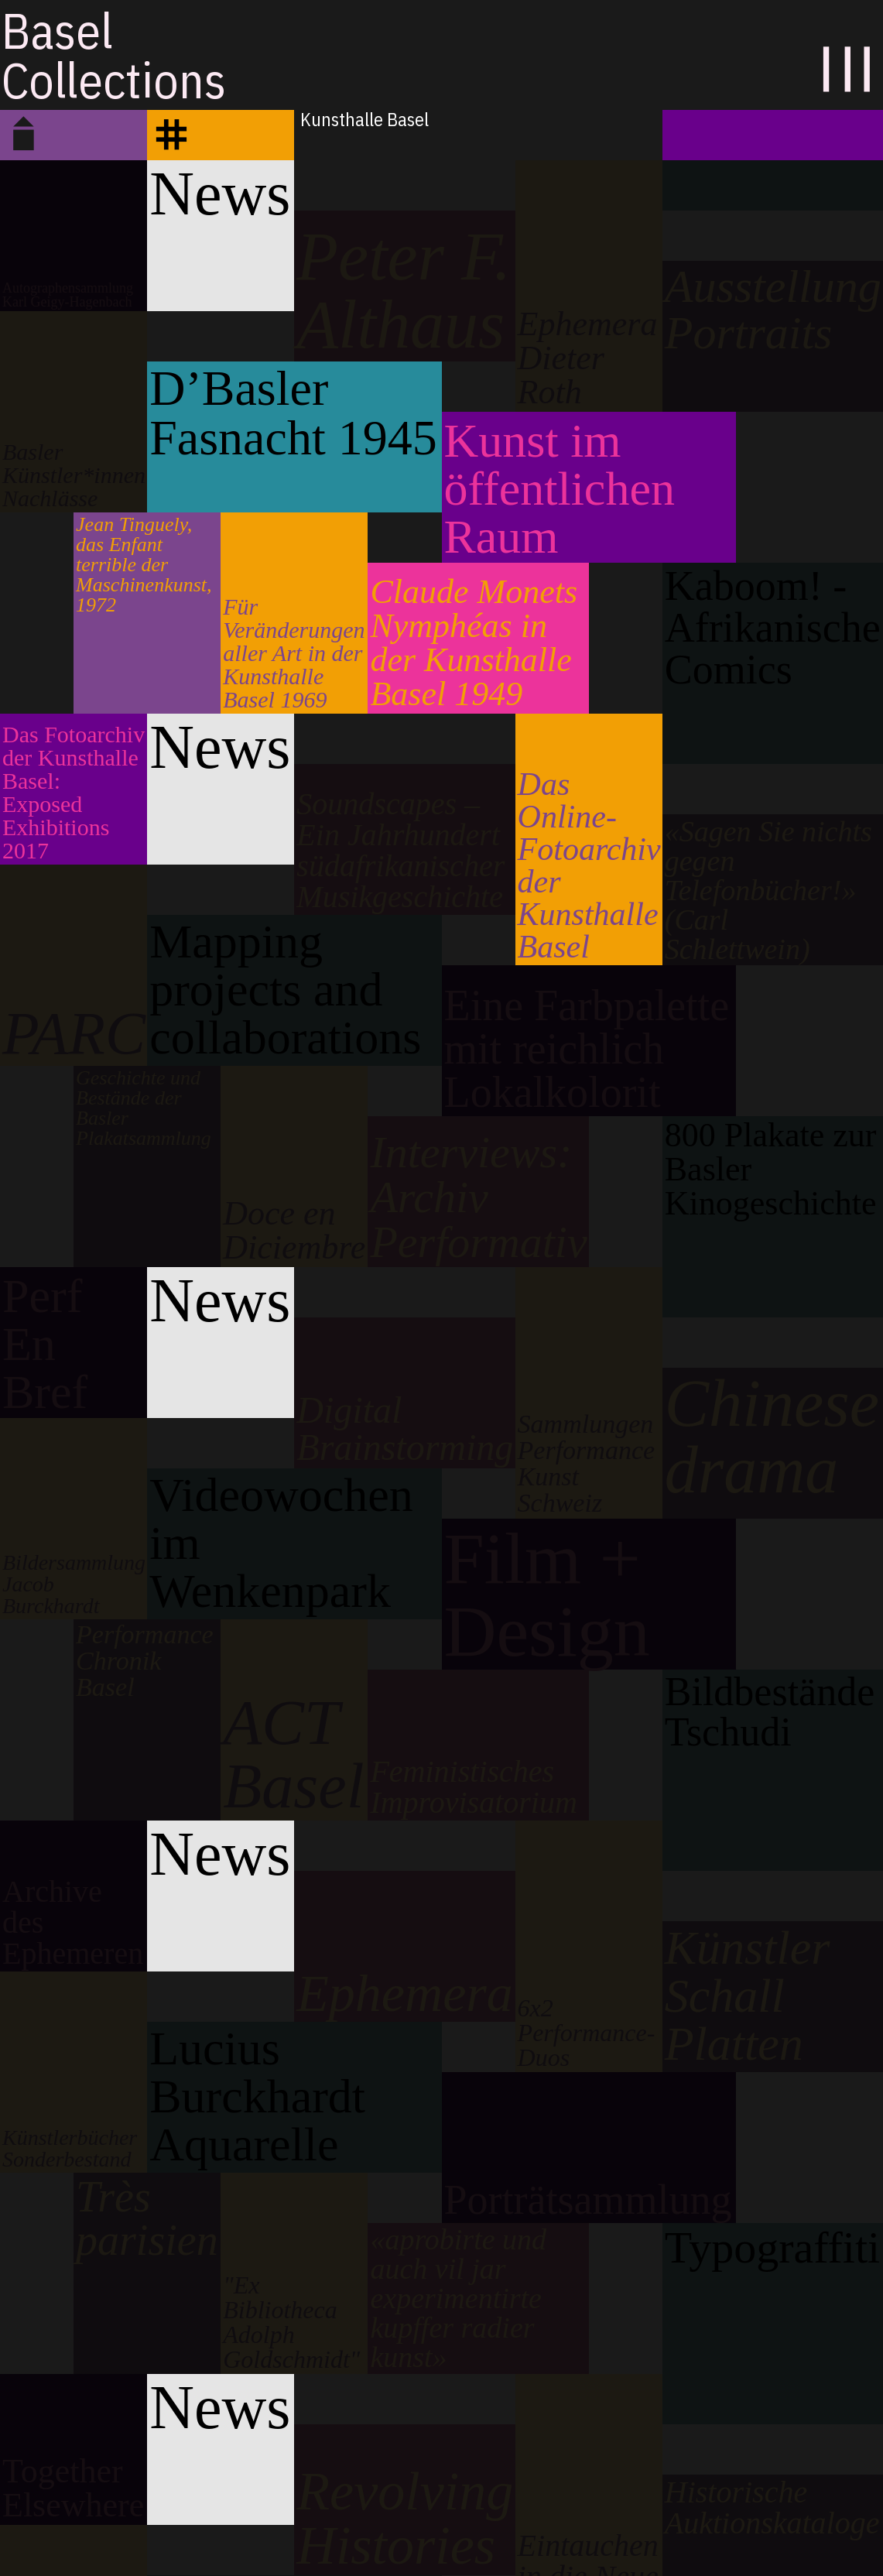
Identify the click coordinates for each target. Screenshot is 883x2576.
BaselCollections (114, 55)
